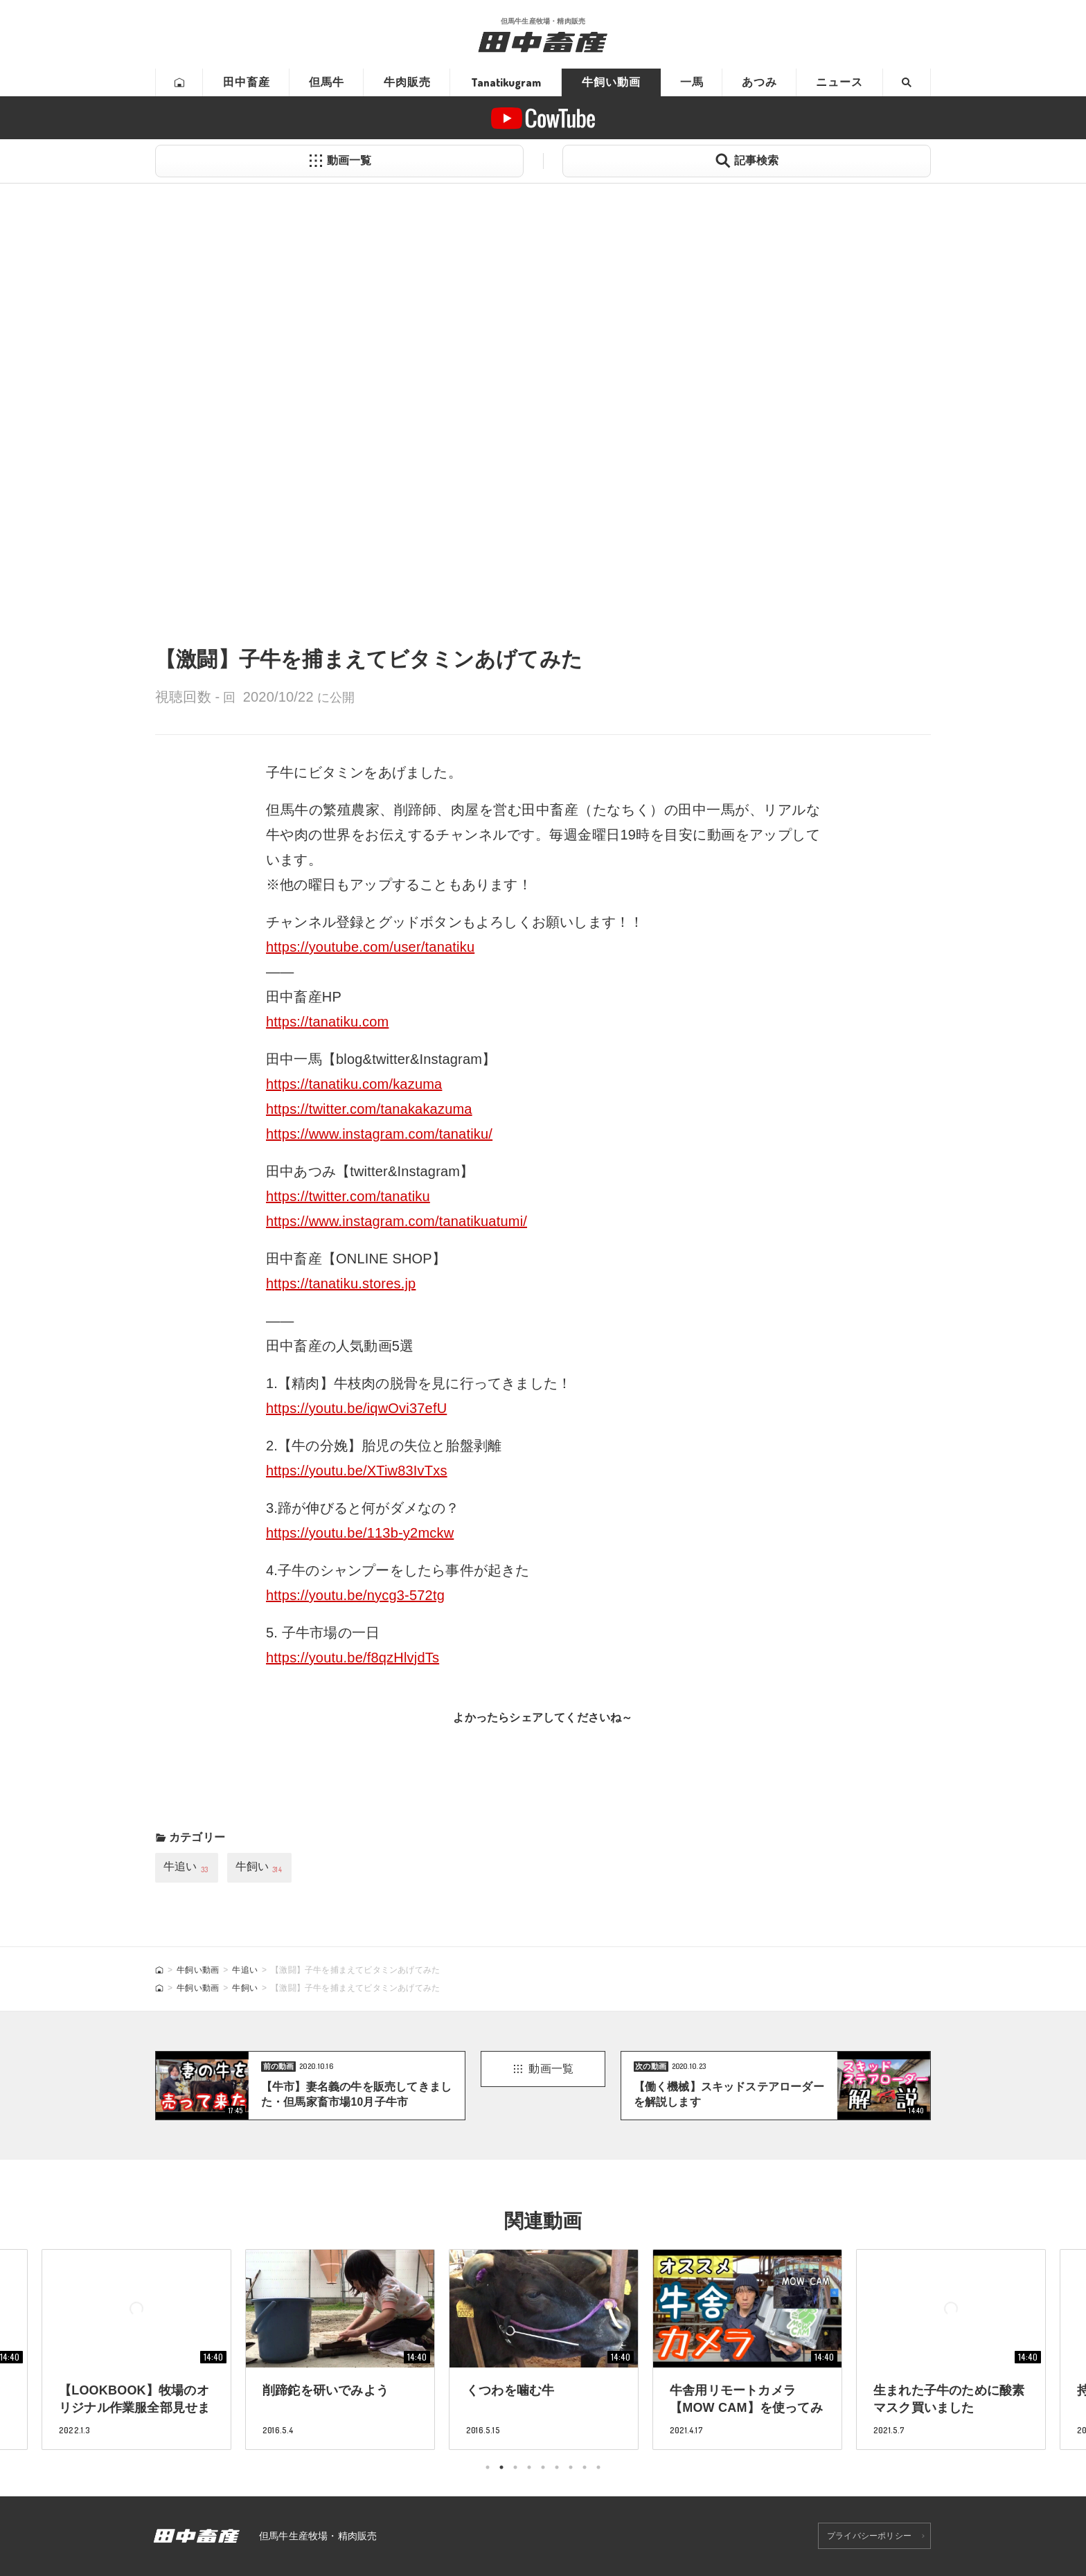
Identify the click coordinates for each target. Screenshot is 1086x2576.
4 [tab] (529, 2467)
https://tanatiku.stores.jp (341, 1283)
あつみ (759, 82)
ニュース (839, 82)
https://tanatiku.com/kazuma (354, 1084)
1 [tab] (488, 2467)
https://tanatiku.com (327, 1021)
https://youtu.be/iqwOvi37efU (356, 1408)
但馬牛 (326, 82)
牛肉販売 (407, 82)
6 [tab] (557, 2467)
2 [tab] (501, 2467)
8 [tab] (584, 2467)
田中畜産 (246, 82)
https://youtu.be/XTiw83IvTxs (356, 1470)
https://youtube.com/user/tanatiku (370, 946)
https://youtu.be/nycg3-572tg (355, 1595)
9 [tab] (598, 2467)
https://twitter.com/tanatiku (348, 1196)
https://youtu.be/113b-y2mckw (360, 1532)
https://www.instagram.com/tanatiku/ (379, 1134)
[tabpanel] (544, 2349)
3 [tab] (515, 2467)
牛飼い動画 (611, 82)
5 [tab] (543, 2467)
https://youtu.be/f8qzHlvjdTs (352, 1657)
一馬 (692, 82)
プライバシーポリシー (869, 2536)
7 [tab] (571, 2467)
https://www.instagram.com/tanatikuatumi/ (396, 1221)
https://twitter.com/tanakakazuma (369, 1109)
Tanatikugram (506, 82)
